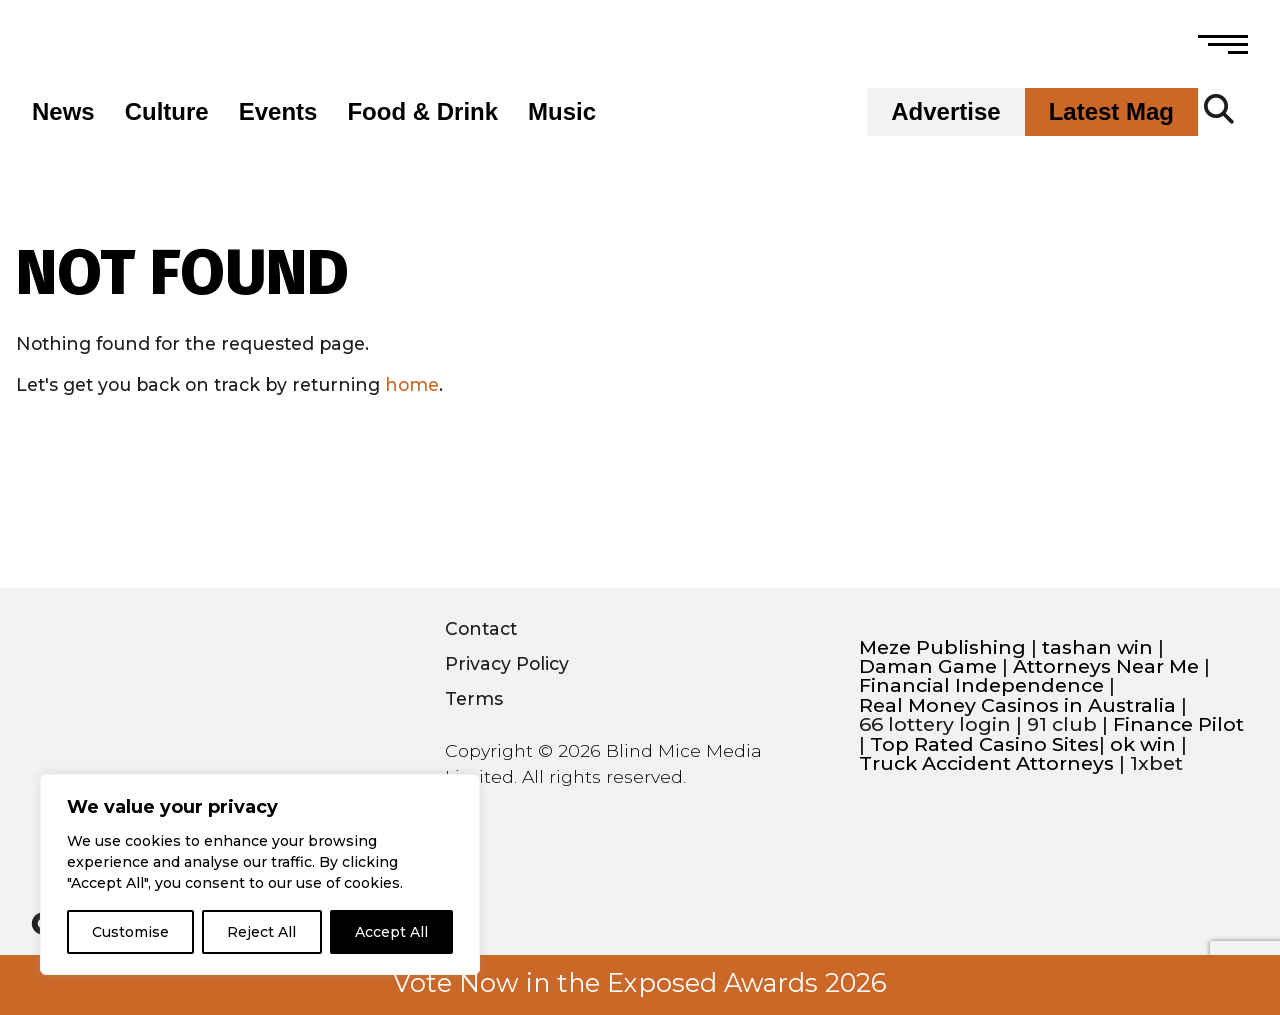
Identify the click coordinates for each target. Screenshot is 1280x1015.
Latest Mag (1111, 112)
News (63, 112)
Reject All (261, 932)
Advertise (945, 112)
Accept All (391, 932)
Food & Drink (422, 112)
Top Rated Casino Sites (984, 744)
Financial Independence (981, 685)
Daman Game (928, 666)
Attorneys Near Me (1106, 666)
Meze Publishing (942, 647)
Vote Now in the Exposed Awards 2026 (640, 983)
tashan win (1097, 647)
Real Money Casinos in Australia (1017, 705)
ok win (1143, 744)
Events (278, 112)
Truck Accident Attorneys (986, 763)
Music (562, 112)
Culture (167, 112)
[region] (260, 874)
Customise (130, 932)
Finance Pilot (1178, 724)
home (412, 384)
